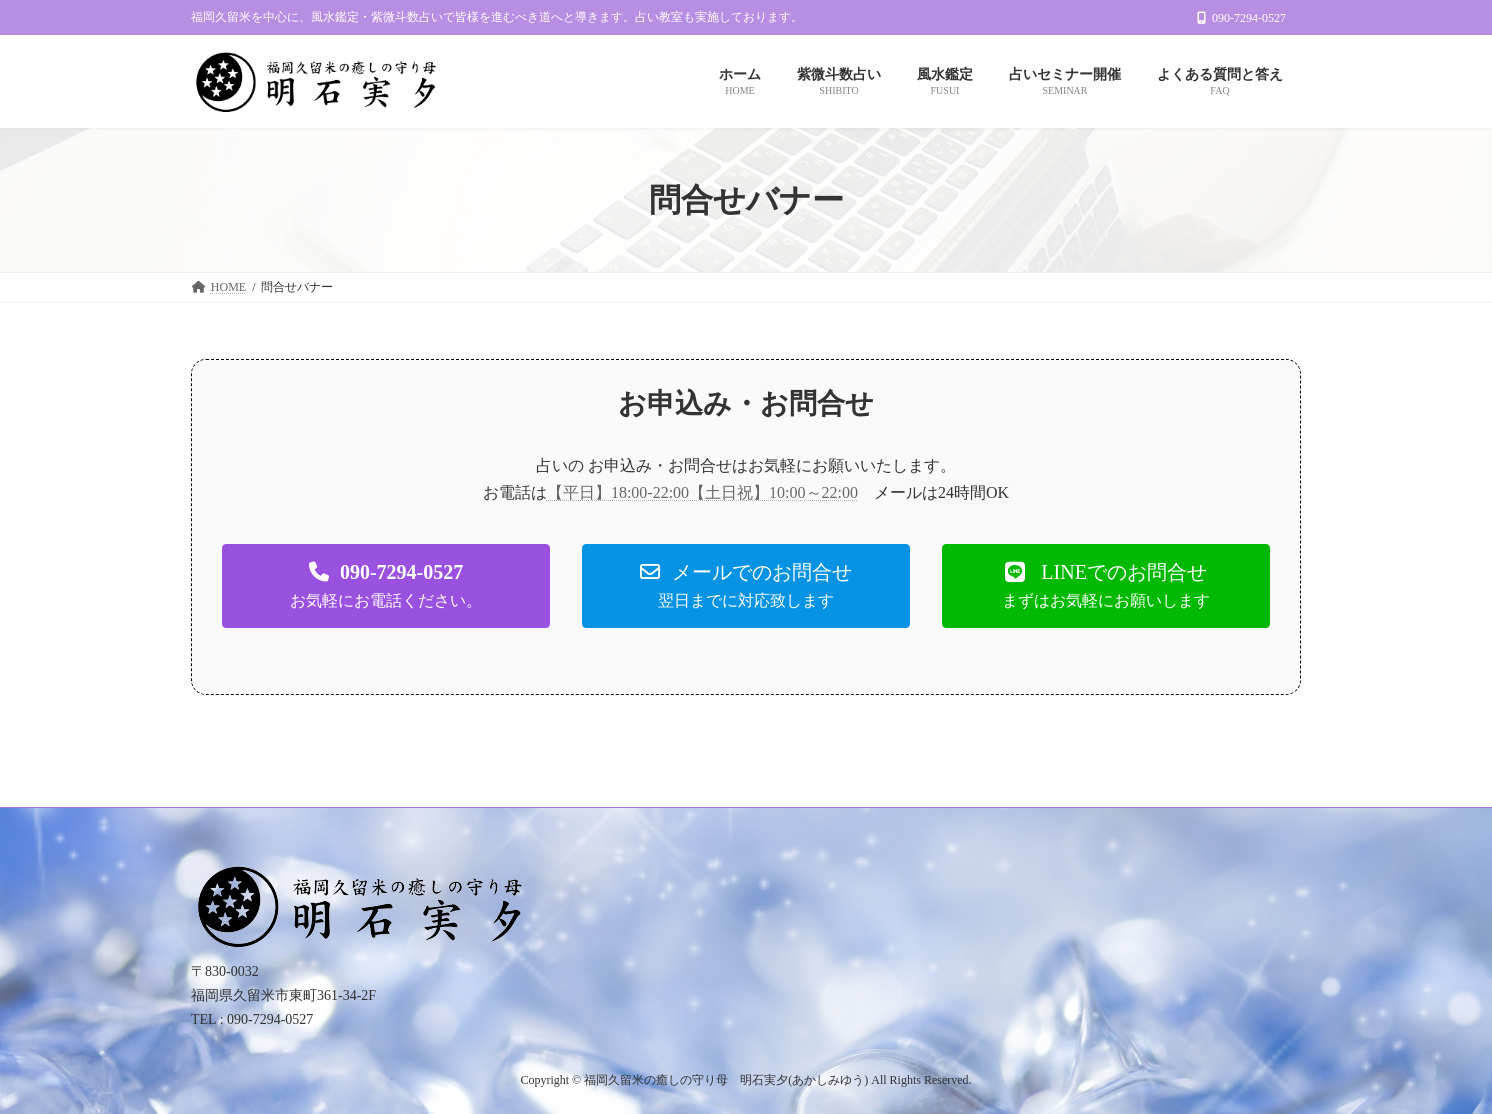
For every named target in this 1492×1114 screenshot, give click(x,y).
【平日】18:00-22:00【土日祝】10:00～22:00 (702, 492)
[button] (386, 585)
